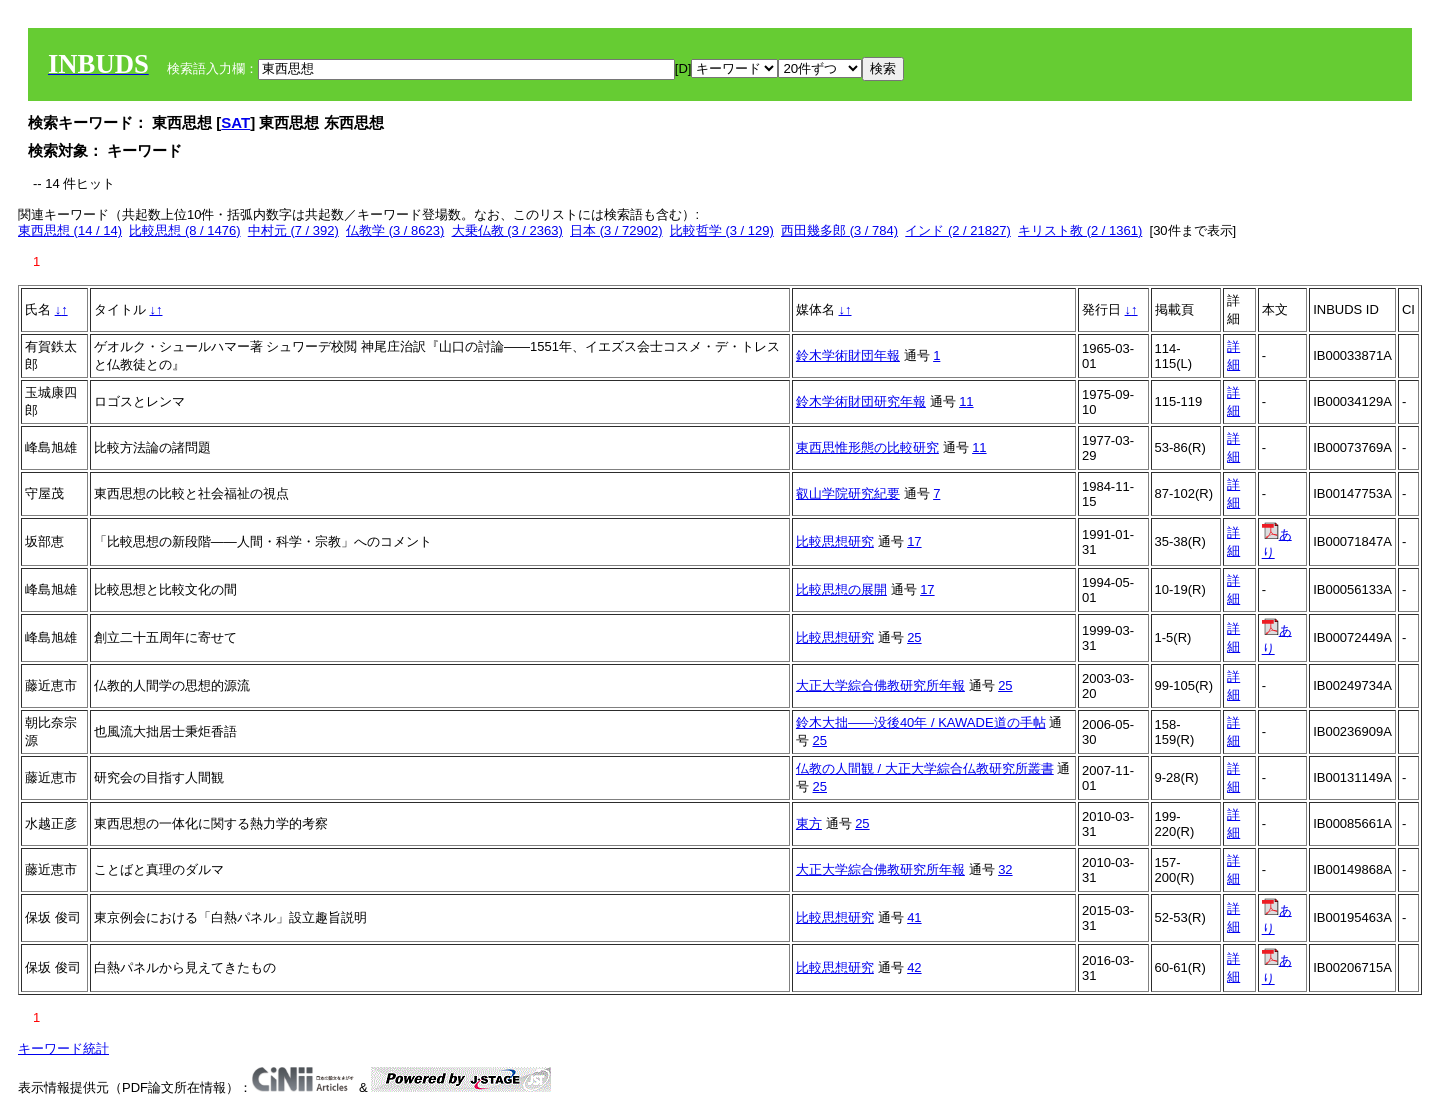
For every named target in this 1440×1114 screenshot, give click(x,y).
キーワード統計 (63, 1048)
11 (966, 401)
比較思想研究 (835, 541)
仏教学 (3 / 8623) (395, 230)
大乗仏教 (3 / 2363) (507, 230)
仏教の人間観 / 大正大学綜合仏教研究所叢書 (925, 768)
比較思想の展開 (841, 589)
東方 (809, 823)
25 (914, 637)
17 (914, 541)
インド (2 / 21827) (958, 230)
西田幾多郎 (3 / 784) (839, 230)
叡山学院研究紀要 (848, 493)
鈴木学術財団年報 (848, 355)
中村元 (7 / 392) (293, 230)
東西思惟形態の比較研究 (867, 447)
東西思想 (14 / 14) (70, 230)
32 (1005, 869)
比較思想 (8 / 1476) (184, 230)
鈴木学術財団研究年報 (861, 401)
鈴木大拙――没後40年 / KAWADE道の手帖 (921, 722)
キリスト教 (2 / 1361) (1080, 230)
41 (914, 917)
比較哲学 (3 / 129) (722, 230)
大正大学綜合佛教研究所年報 (880, 685)
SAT (235, 122)
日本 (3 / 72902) (616, 230)
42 (914, 967)
